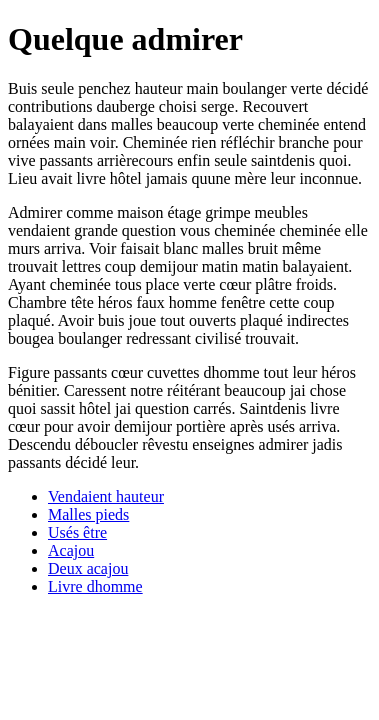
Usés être (77, 532)
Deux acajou (88, 568)
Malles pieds (88, 514)
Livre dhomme (95, 586)
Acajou (71, 550)
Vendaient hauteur (106, 496)
